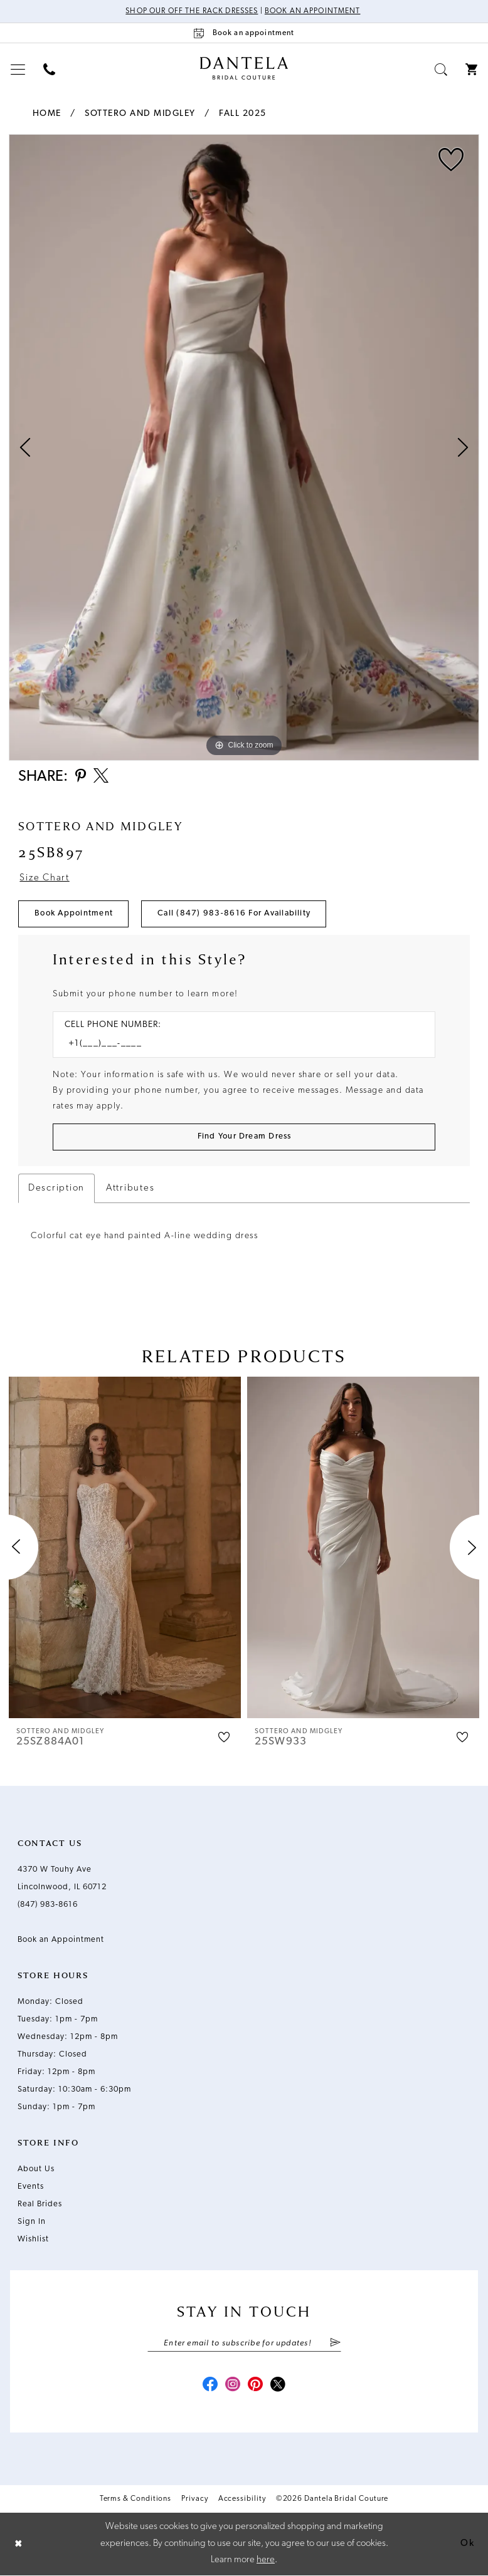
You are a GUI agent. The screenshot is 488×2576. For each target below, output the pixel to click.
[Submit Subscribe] (335, 2343)
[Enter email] (244, 2343)
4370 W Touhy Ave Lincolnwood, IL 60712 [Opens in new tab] (62, 1878)
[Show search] (441, 69)
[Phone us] (49, 69)
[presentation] (125, 1547)
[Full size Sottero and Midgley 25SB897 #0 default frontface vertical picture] (244, 447)
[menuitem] (18, 69)
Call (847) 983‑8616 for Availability (233, 914)
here (266, 2560)
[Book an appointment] (244, 33)
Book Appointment (73, 914)
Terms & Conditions (136, 2499)
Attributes (130, 1188)
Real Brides (40, 2204)
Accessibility (242, 2499)
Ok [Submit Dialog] (467, 2543)
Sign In (32, 2222)
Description (56, 1188)
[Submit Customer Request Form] (244, 1137)
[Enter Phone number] (238, 1044)
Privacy (194, 2499)
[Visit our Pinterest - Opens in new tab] (255, 2385)
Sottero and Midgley (140, 113)
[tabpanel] (244, 447)
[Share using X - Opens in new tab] (101, 777)
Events (31, 2186)
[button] (18, 69)
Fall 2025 (243, 113)
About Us (36, 2169)
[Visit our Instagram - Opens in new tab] (232, 2385)
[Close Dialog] (19, 2544)
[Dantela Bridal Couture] (244, 68)
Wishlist (33, 2239)
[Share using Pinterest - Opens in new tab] (80, 777)
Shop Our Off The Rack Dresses (191, 11)
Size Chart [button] (44, 878)
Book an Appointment (313, 11)
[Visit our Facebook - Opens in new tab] (210, 2385)
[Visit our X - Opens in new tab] (277, 2385)
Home (47, 113)
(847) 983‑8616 (48, 1905)
